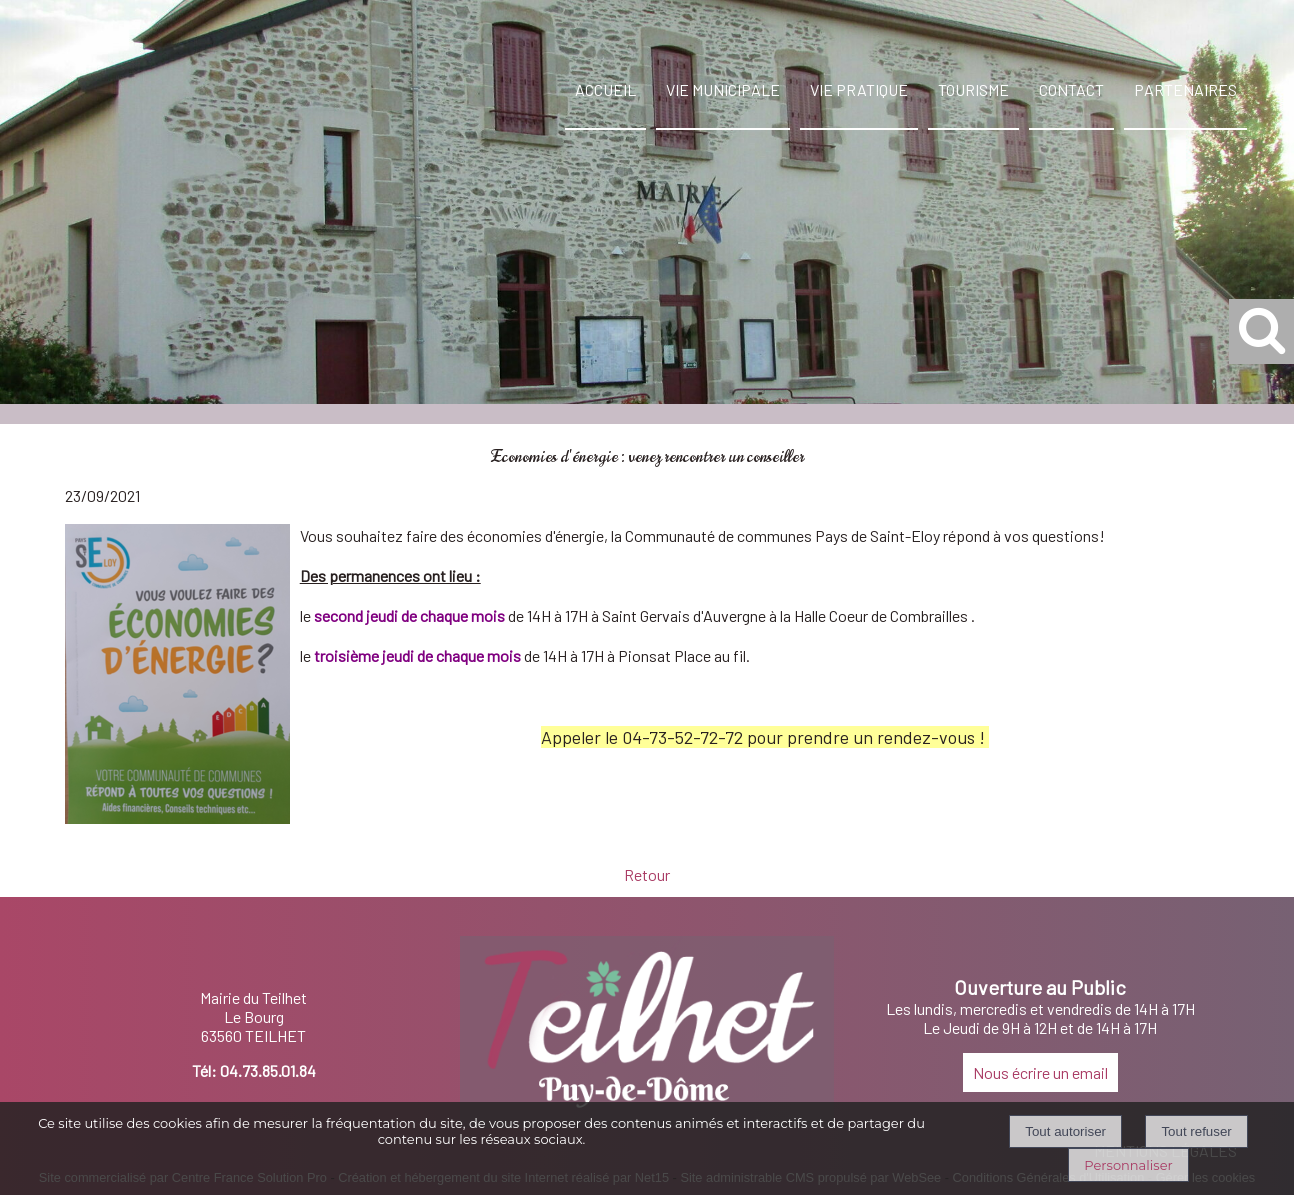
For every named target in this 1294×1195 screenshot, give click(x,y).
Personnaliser (1128, 1165)
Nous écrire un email (1040, 1072)
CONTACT (1071, 89)
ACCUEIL (605, 89)
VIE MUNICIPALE (723, 89)
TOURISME (973, 89)
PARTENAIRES (1185, 89)
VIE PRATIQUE (859, 89)
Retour (647, 874)
